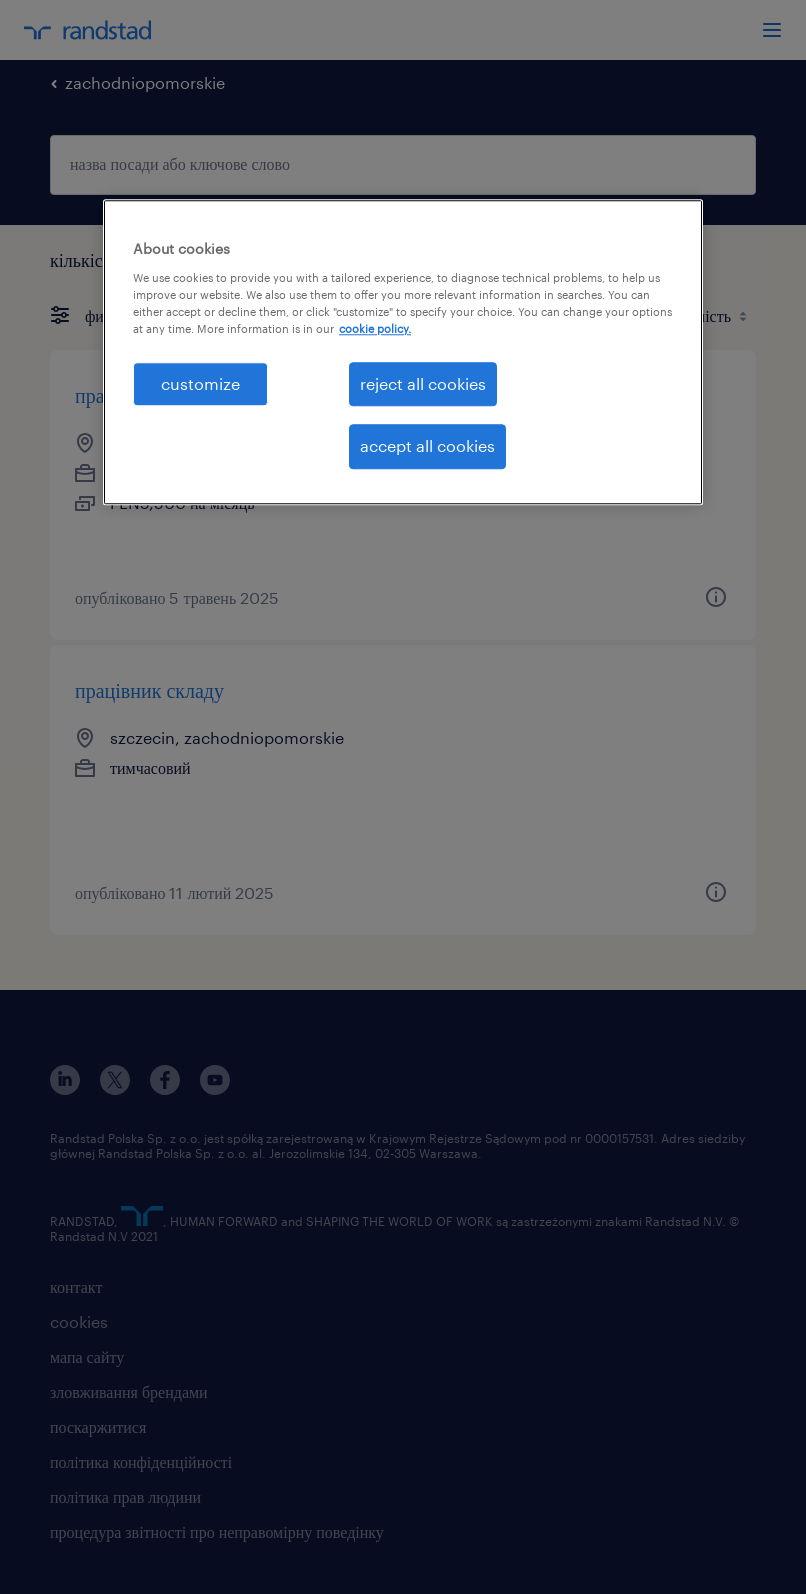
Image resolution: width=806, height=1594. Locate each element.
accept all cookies (427, 446)
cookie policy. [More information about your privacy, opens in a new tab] (375, 328)
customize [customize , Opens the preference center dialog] (200, 383)
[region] (403, 352)
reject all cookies (423, 383)
